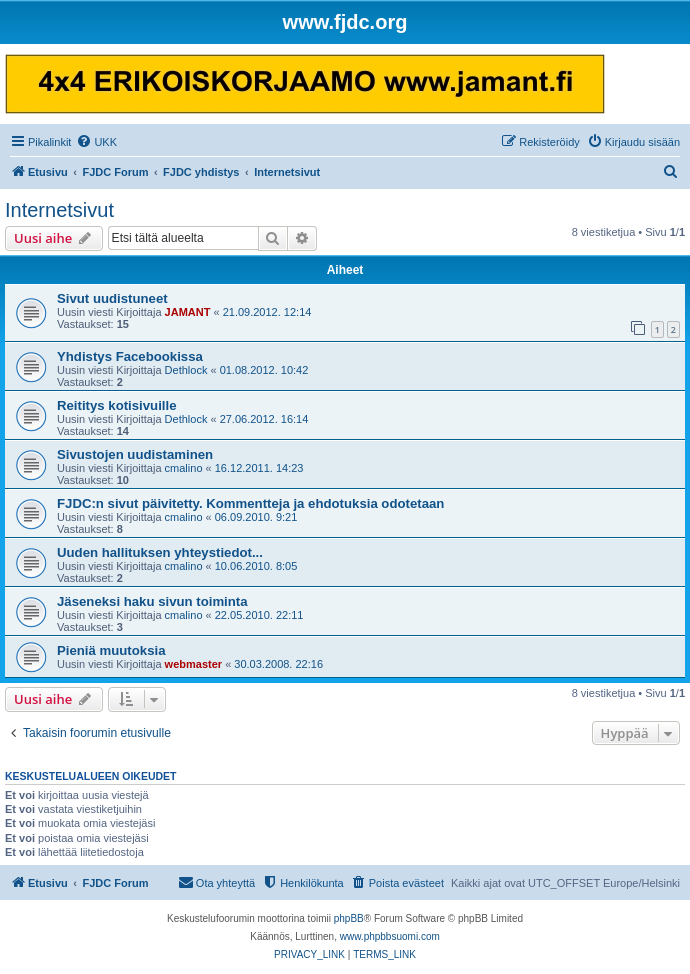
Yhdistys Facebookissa (130, 356)
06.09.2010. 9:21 (256, 517)
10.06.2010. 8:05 (256, 566)
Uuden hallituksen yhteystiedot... (160, 552)
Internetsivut (59, 210)
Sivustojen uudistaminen (135, 454)
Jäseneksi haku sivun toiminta (152, 601)
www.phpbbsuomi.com (390, 936)
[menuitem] (96, 142)
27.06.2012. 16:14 (264, 419)
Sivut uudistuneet (112, 298)
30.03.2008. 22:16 (278, 664)
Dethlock (186, 370)
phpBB (349, 918)
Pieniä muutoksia (111, 650)
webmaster (193, 664)
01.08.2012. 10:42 (264, 370)
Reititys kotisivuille (116, 405)
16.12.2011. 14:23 (259, 468)
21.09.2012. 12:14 (267, 312)
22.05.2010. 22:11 (259, 615)
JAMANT (188, 312)
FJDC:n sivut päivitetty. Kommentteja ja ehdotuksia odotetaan (250, 503)
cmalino (184, 468)
